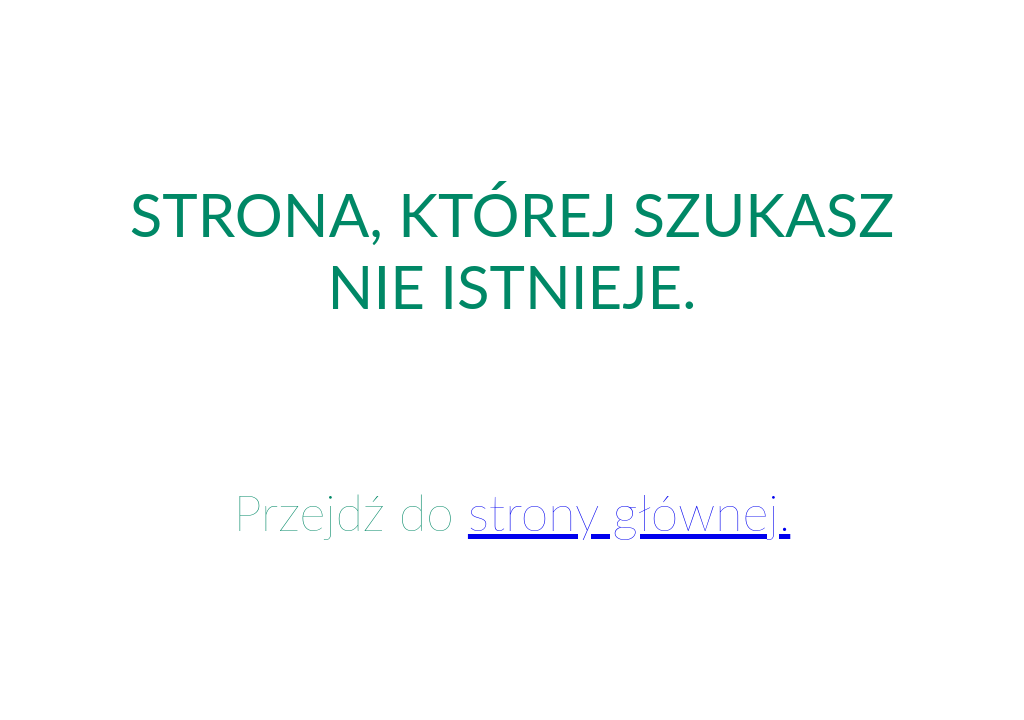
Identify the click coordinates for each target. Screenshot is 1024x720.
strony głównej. (629, 512)
